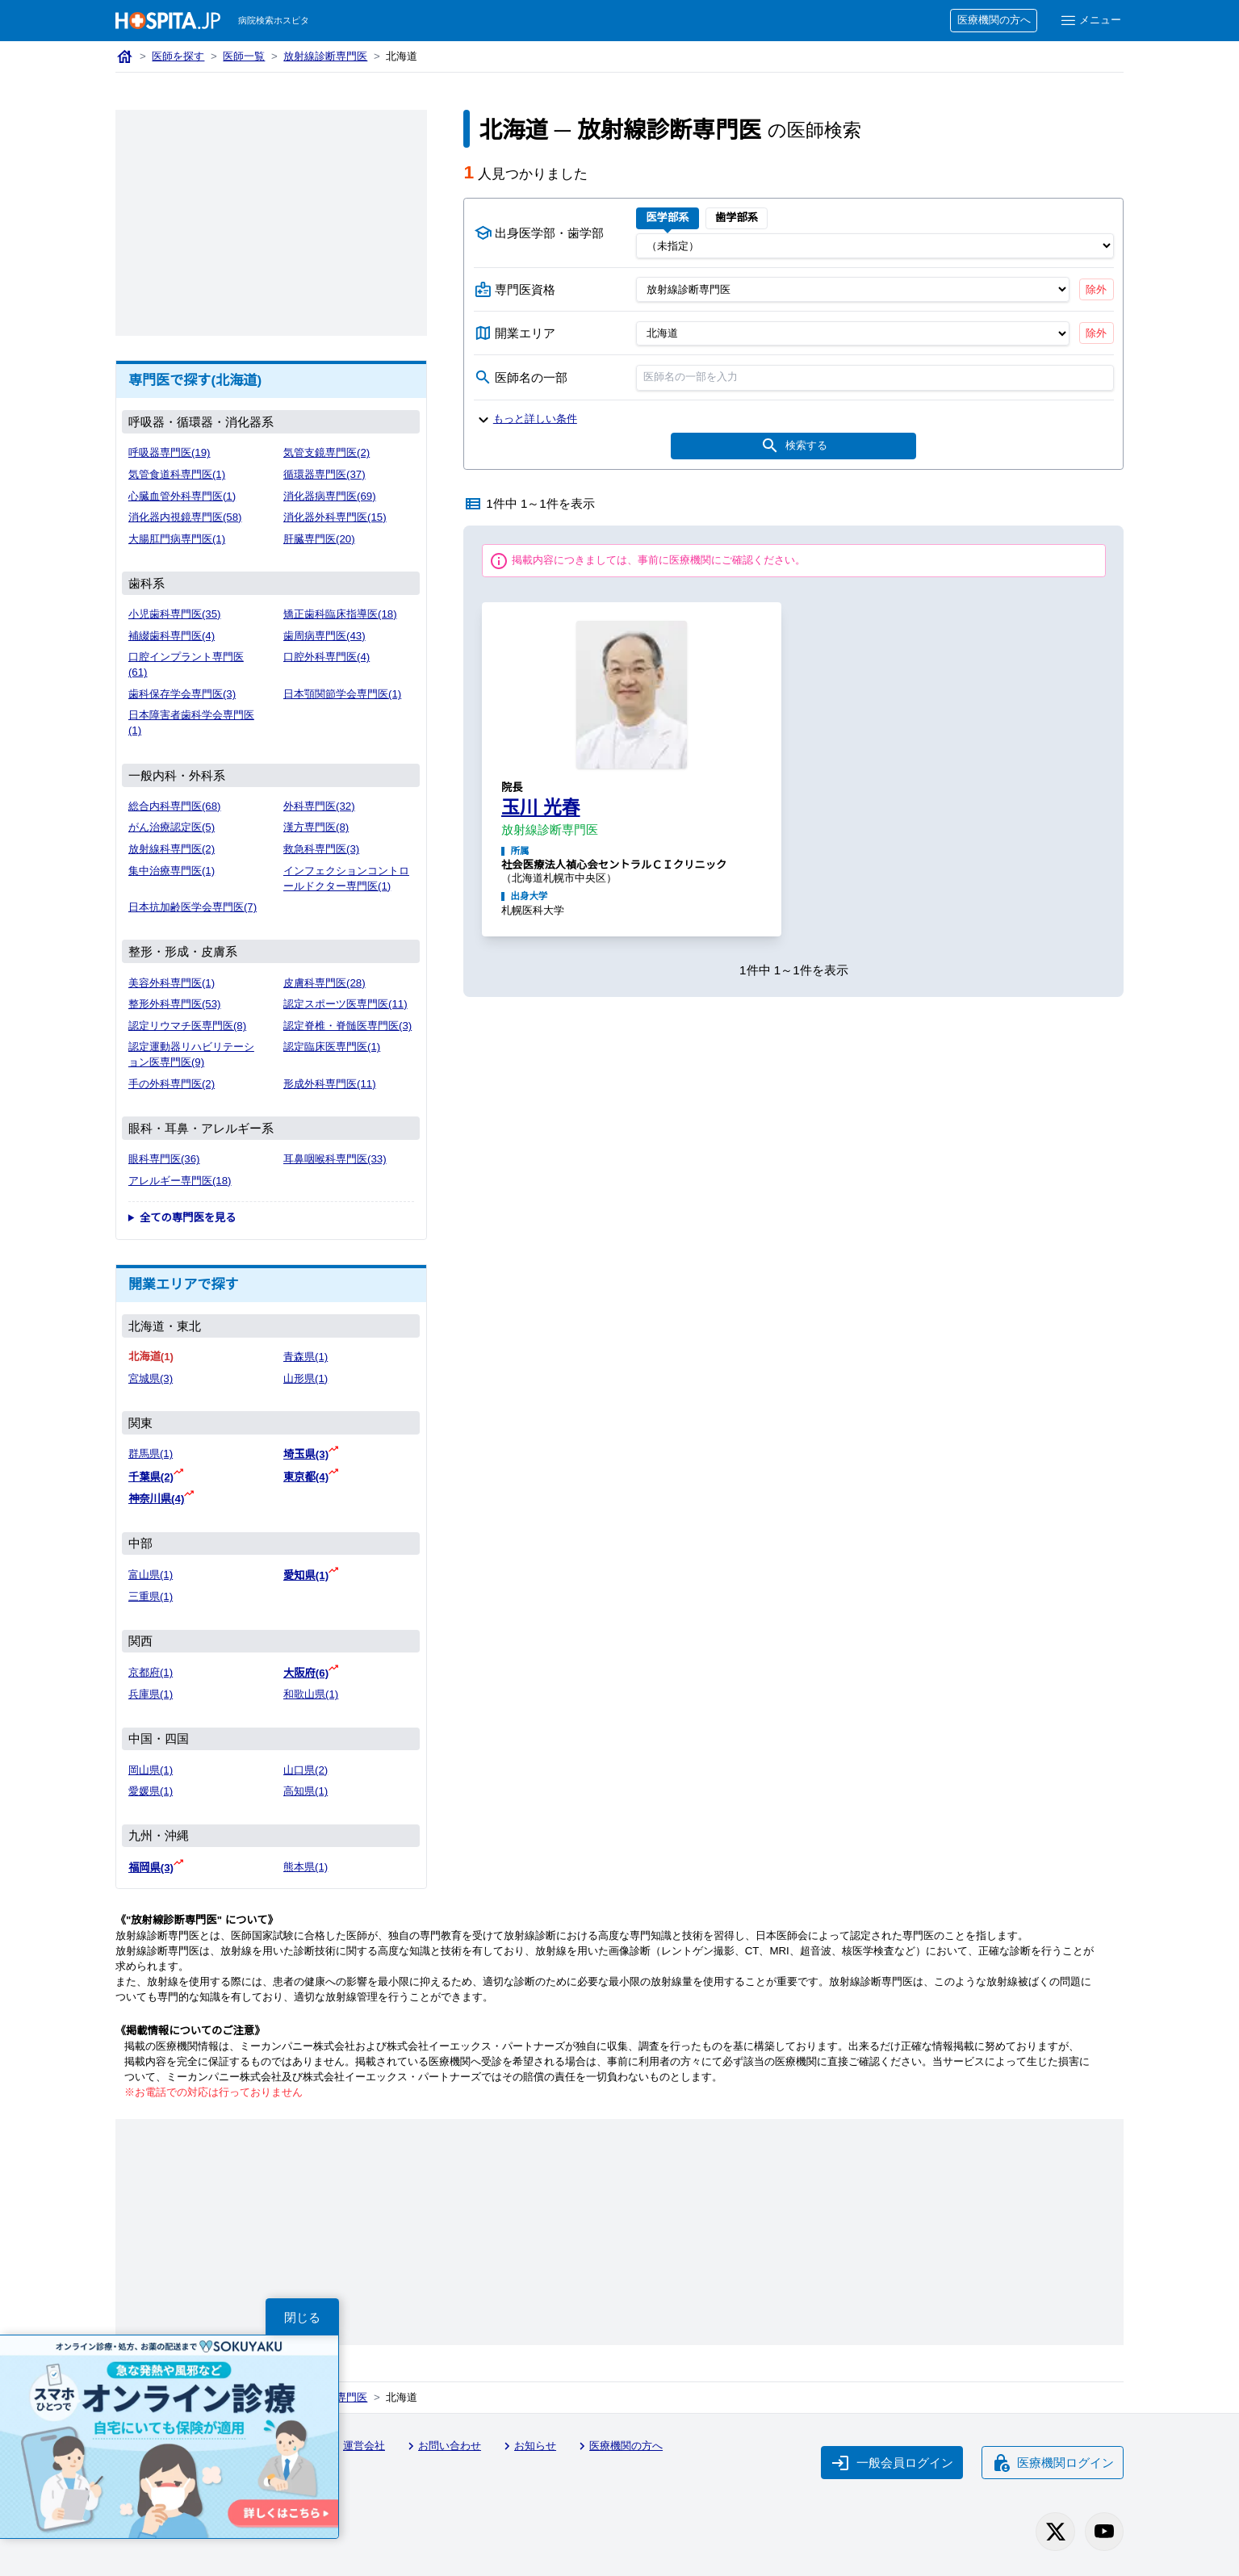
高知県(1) (305, 1791)
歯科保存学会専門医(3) (182, 694)
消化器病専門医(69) (329, 496)
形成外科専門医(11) (329, 1084)
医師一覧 (244, 56)
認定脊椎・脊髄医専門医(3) (347, 1026)
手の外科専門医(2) (171, 1084)
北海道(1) (151, 1357)
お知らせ (528, 2446)
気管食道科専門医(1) (176, 474)
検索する (794, 445)
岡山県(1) (150, 1770)
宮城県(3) (150, 1378)
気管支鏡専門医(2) (326, 452)
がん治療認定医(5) (171, 827)
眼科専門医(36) (164, 1159)
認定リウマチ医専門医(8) (187, 1026)
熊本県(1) (305, 1867)
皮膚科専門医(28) (324, 983)
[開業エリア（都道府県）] (852, 333)
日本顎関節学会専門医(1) (342, 694)
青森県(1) (305, 1357)
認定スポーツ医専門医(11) (345, 1004)
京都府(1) (150, 1672)
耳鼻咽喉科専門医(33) (335, 1159)
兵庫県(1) (150, 1694)
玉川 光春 (540, 807)
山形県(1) (305, 1378)
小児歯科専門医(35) (174, 614)
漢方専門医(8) (316, 827)
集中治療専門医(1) (171, 871)
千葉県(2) (151, 1477)
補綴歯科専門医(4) (171, 636)
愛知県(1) (306, 1575)
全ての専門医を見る (188, 1218)
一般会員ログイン (892, 2463)
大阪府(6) (306, 1673)
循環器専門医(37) (324, 474)
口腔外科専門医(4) (326, 657)
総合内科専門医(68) (174, 806)
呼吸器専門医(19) (169, 452)
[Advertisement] (271, 223)
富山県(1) (150, 1575)
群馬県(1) (150, 1453)
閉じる (302, 2317)
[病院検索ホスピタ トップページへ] (167, 20)
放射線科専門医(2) (171, 849)
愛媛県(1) (150, 1791)
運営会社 (357, 2446)
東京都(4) (306, 1477)
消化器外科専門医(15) (335, 517)
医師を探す (178, 56)
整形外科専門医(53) (174, 1004)
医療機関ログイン (1052, 2463)
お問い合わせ (442, 2446)
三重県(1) (150, 1596)
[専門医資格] (852, 289)
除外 (1096, 289)
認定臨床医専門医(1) (331, 1047)
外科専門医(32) (319, 806)
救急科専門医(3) (321, 849)
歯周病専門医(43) (324, 636)
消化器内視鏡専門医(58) (185, 517)
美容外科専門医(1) (171, 983)
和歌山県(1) (310, 1694)
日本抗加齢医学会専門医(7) (192, 907)
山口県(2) (305, 1770)
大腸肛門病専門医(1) (176, 539)
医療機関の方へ (994, 20)
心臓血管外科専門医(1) (182, 496)
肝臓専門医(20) (319, 539)
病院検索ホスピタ (273, 20)
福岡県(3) (151, 1868)
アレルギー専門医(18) (180, 1181)
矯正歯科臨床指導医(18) (340, 614)
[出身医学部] (875, 245)
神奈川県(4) (156, 1499)
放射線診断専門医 (325, 56)
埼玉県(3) (306, 1454)
